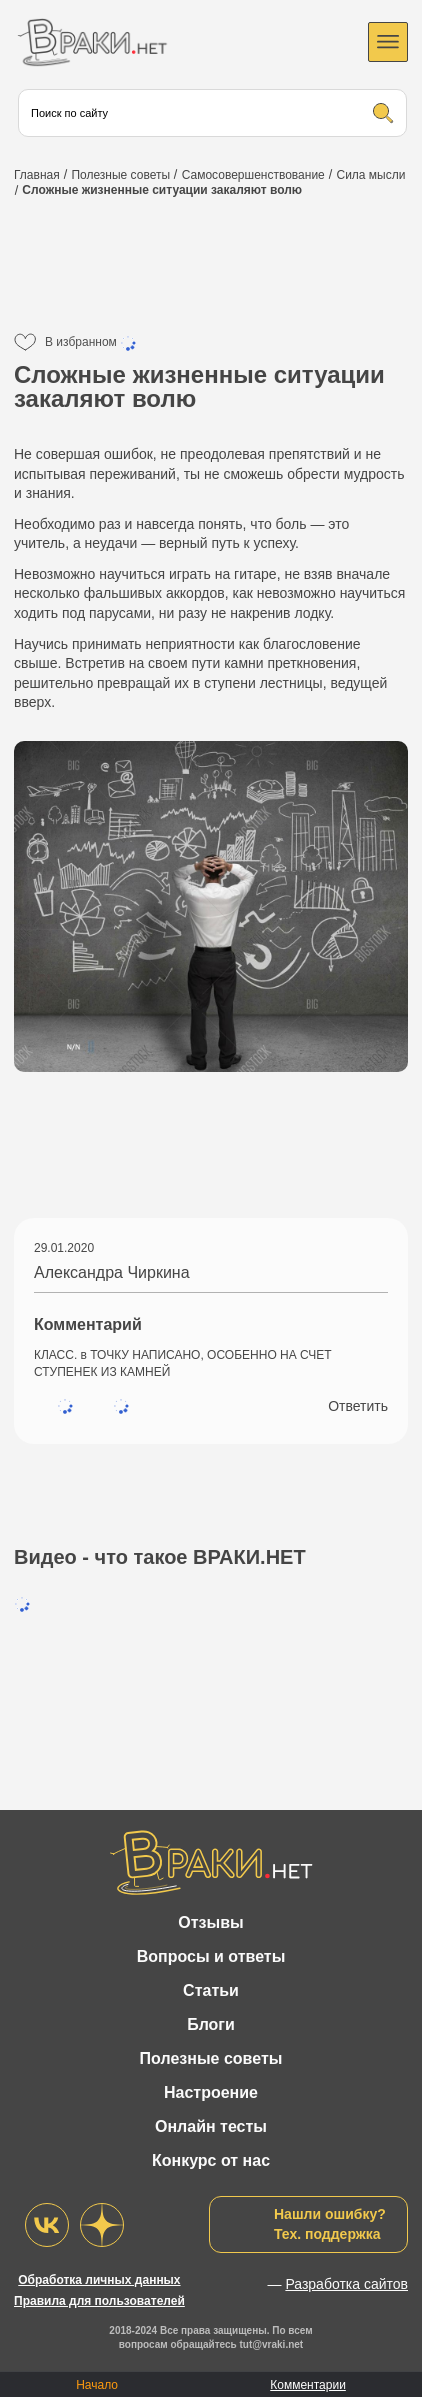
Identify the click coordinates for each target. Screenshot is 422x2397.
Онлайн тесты (211, 2126)
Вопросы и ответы (211, 1956)
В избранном (92, 343)
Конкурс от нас (211, 2160)
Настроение (211, 2092)
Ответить (358, 1406)
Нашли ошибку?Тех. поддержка (330, 2224)
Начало (97, 2385)
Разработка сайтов (346, 2284)
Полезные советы (211, 2058)
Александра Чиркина (112, 1272)
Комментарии (308, 2385)
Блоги (211, 2024)
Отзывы (210, 1922)
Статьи (211, 1990)
